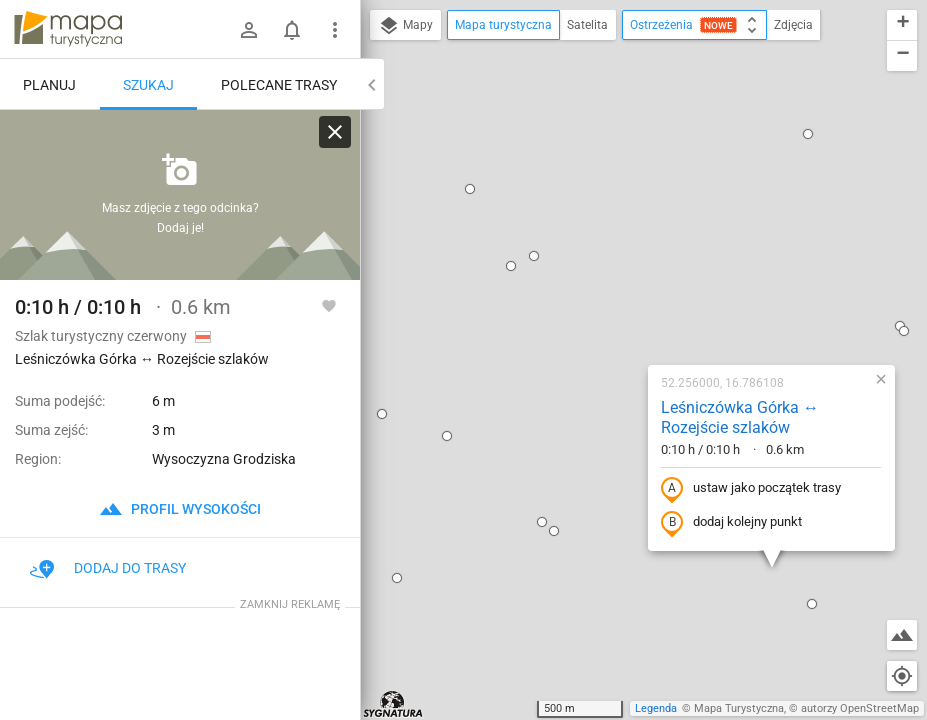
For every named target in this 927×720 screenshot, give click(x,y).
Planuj (49, 85)
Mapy (405, 26)
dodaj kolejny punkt (602, 307)
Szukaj (148, 85)
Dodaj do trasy (108, 568)
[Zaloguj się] (249, 30)
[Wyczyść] (335, 132)
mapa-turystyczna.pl (68, 29)
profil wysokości (180, 509)
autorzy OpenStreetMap (860, 708)
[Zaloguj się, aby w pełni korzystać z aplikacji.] (329, 305)
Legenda (656, 708)
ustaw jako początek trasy (622, 273)
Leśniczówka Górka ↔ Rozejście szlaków (611, 202)
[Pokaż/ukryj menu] (335, 30)
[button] (382, 50)
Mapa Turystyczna (739, 708)
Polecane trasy (279, 85)
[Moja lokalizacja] (902, 676)
